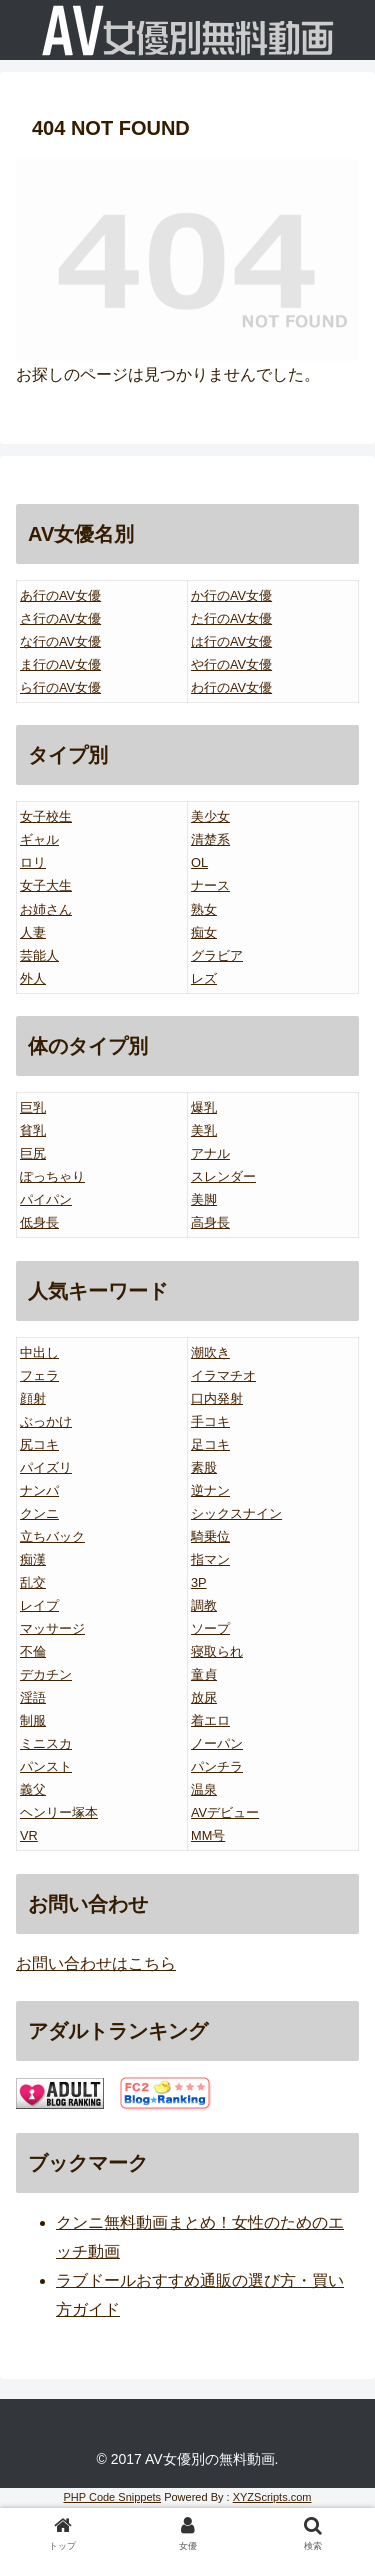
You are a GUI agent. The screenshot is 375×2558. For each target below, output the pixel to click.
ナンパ (39, 1490)
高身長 (210, 1222)
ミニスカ (46, 1743)
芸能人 (39, 955)
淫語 (33, 1697)
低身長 (39, 1222)
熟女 (204, 909)
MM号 (208, 1835)
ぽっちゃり (52, 1176)
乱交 (33, 1582)
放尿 (204, 1697)
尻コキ (39, 1444)
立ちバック (52, 1536)
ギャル (39, 839)
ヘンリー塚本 (59, 1812)
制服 (33, 1720)
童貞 (204, 1674)
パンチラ (217, 1766)
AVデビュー (225, 1812)
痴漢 (33, 1559)
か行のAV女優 (231, 595)
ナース (210, 885)
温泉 (204, 1789)
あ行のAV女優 (60, 595)
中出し (39, 1352)
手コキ (210, 1421)
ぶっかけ (46, 1421)
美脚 (204, 1199)
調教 (204, 1605)
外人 (33, 978)
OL (199, 862)
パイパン (46, 1199)
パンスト (46, 1766)
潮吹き (210, 1352)
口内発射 (217, 1398)
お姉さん (46, 909)
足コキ (210, 1444)
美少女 (210, 816)
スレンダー (223, 1176)
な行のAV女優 (60, 641)
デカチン (46, 1674)
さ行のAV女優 (60, 618)
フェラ (39, 1375)
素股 (204, 1467)
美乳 (204, 1130)
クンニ (39, 1513)
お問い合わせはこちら (96, 1963)
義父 (33, 1789)
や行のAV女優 (231, 664)
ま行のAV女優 (60, 664)
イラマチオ (223, 1375)
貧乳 (33, 1130)
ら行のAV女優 (60, 687)
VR (29, 1835)
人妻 (33, 932)
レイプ (39, 1605)
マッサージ (52, 1628)
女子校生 (46, 816)
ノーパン (217, 1743)
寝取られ (217, 1651)
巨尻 (33, 1153)
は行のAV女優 (231, 641)
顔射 (33, 1398)
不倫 (33, 1651)
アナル (210, 1153)
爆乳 (204, 1107)
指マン (210, 1559)
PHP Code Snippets (112, 2497)
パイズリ (46, 1467)
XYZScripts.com (272, 2497)
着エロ (210, 1720)
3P (199, 1582)
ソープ (210, 1628)
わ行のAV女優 (231, 687)
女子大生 (46, 885)
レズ (204, 978)
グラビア (217, 955)
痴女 (204, 932)
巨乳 (33, 1107)
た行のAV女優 (231, 618)
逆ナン (210, 1490)
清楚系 (210, 839)
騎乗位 (210, 1536)
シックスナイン (236, 1513)
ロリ (33, 862)
